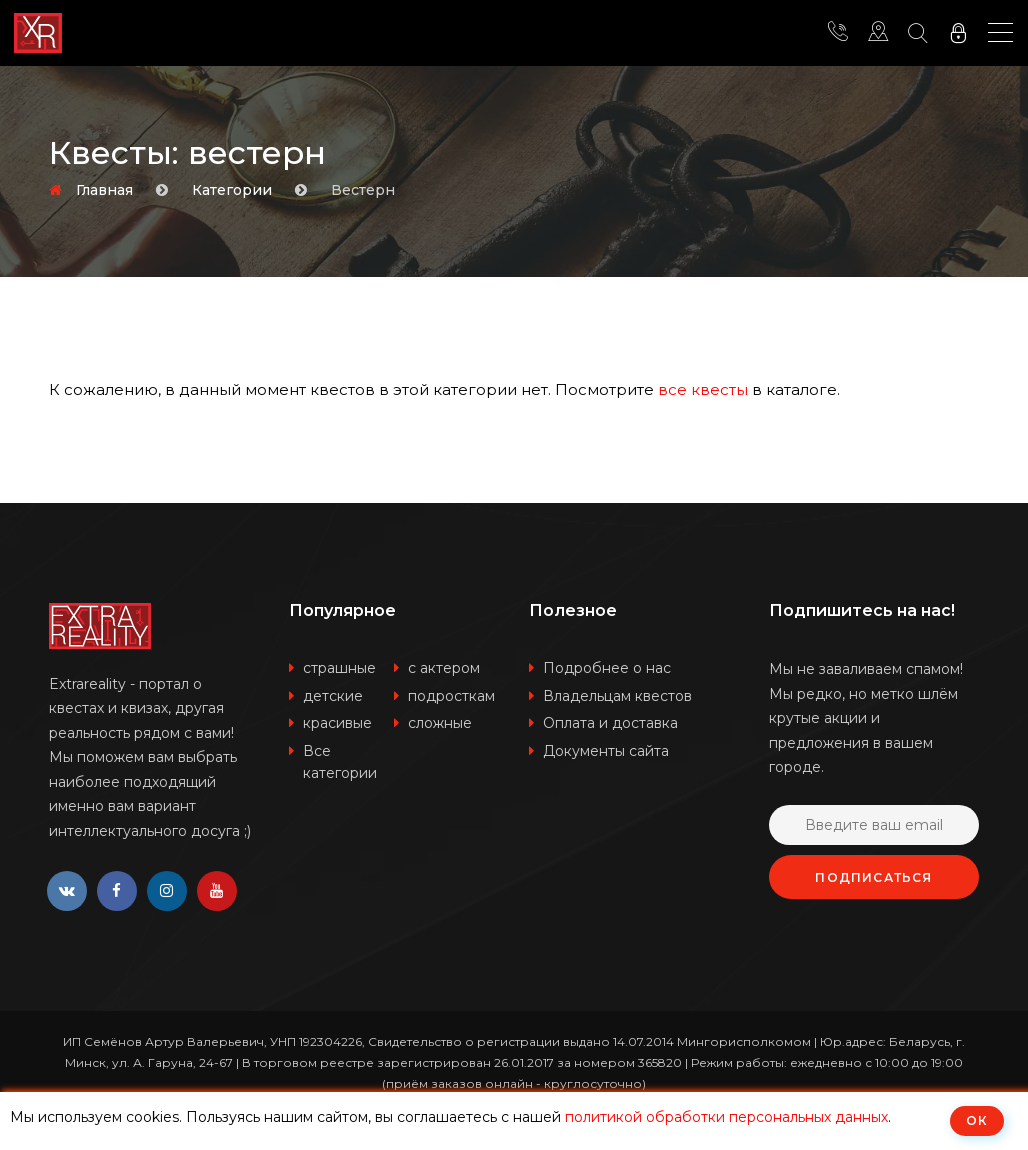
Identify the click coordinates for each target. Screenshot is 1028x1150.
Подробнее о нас (607, 668)
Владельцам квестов (617, 696)
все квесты (703, 389)
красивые (337, 723)
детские (333, 696)
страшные (339, 668)
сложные (440, 723)
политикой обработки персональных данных (726, 1117)
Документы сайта (606, 751)
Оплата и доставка (610, 723)
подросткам (451, 696)
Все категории (340, 762)
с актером (444, 668)
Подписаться (873, 877)
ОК (977, 1120)
